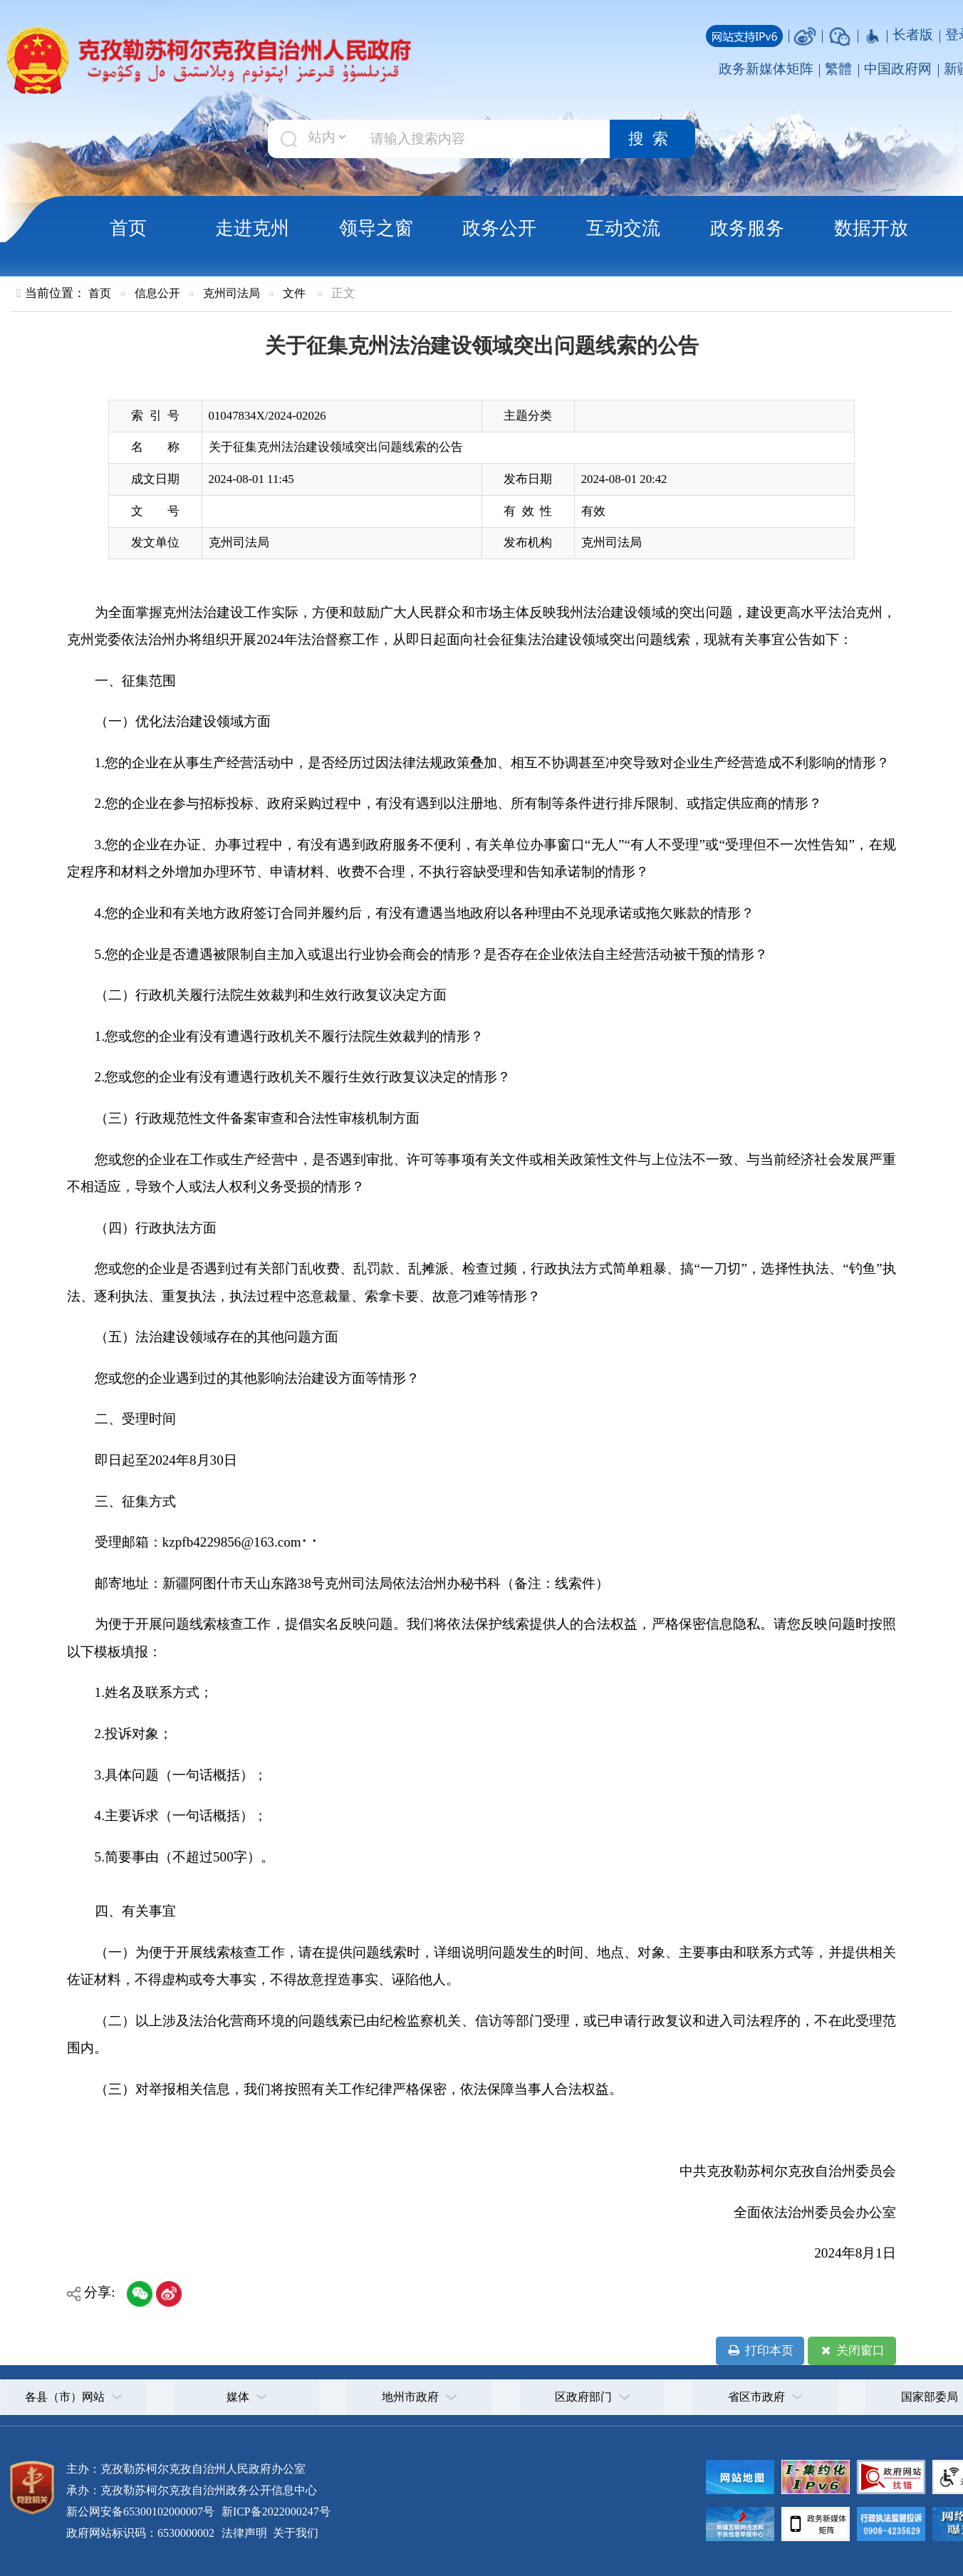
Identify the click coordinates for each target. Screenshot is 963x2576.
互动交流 (623, 228)
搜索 (652, 138)
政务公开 (499, 228)
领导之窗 (376, 228)
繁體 (838, 68)
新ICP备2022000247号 (274, 2511)
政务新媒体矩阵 (766, 68)
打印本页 (760, 2350)
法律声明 (244, 2533)
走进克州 (252, 228)
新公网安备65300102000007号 (140, 2511)
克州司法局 (231, 293)
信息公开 (157, 293)
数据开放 (871, 228)
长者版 (912, 34)
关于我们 (294, 2533)
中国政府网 (898, 68)
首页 (128, 228)
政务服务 (747, 228)
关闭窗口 (851, 2350)
